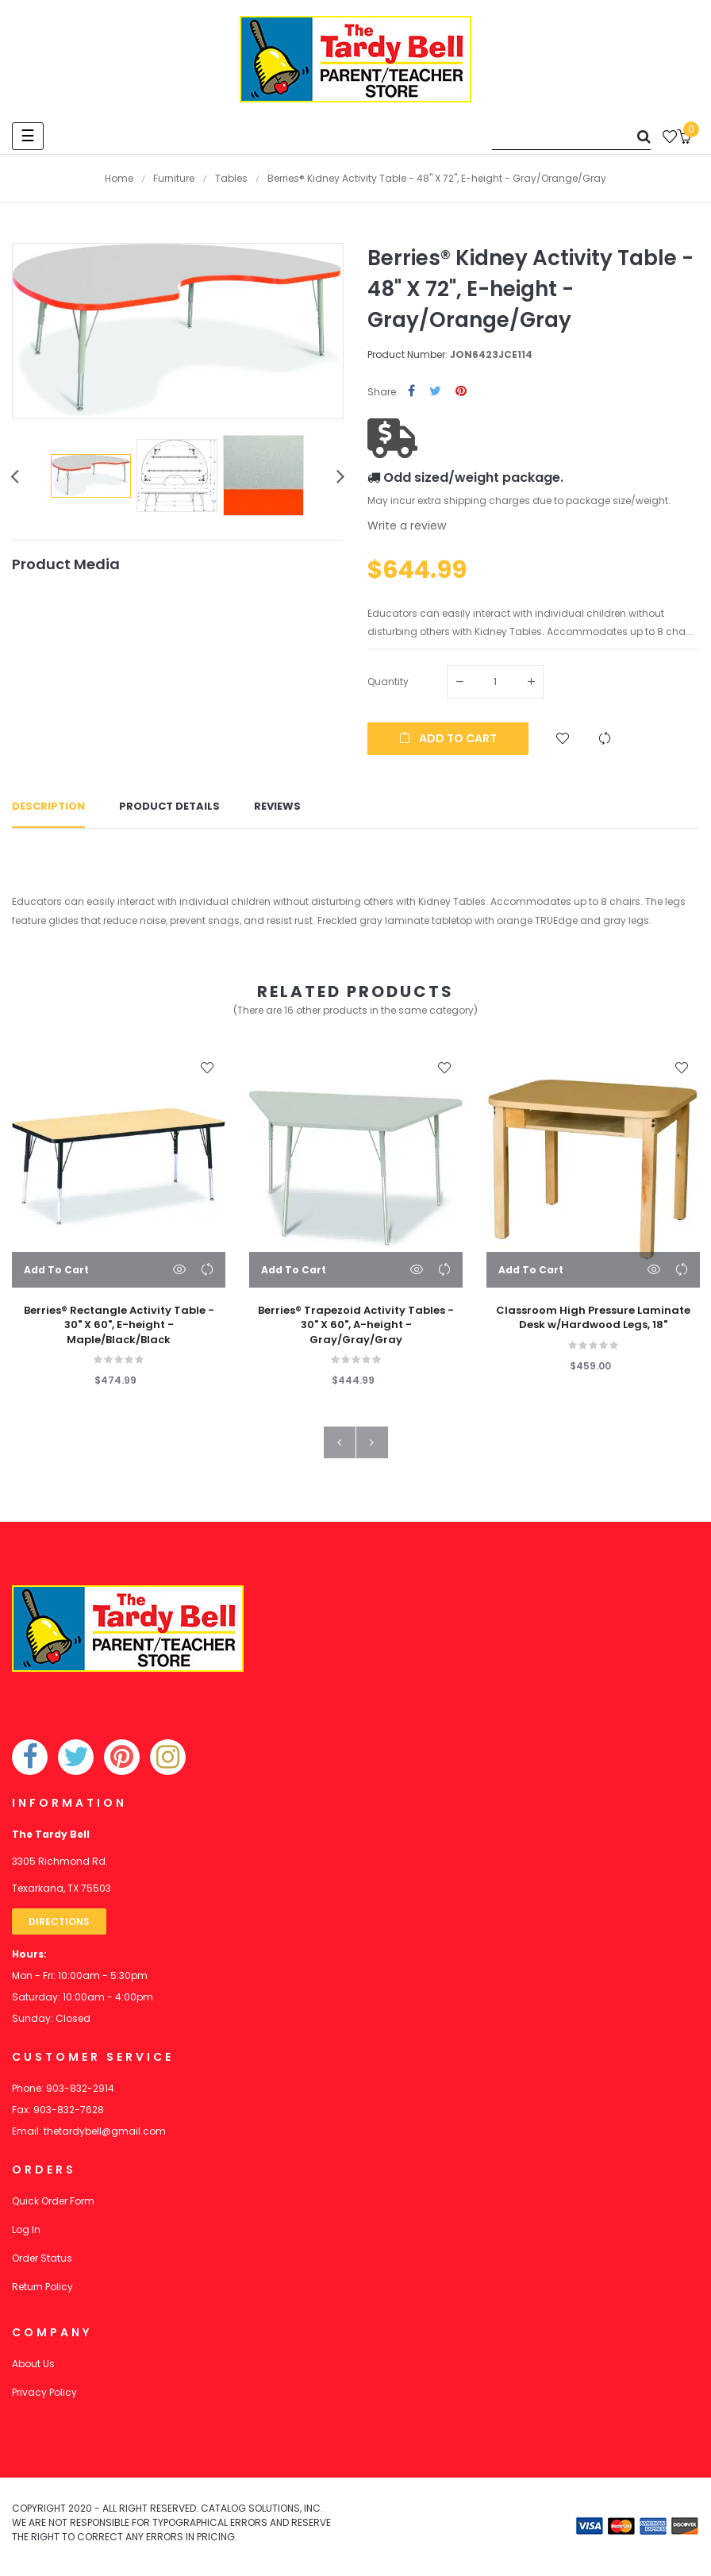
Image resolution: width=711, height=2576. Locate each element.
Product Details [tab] (169, 806)
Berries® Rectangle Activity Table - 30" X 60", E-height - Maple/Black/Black (119, 1325)
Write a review (406, 525)
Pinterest (461, 391)
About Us (33, 2364)
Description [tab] (48, 806)
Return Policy (42, 2287)
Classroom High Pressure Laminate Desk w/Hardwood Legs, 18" (593, 1318)
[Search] (571, 136)
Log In (26, 2230)
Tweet (435, 391)
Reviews (277, 806)
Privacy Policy (44, 2393)
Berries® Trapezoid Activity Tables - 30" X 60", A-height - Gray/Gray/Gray (356, 1325)
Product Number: (407, 354)
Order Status (42, 2259)
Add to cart (448, 738)
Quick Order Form (53, 2201)
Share (411, 391)
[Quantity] (495, 682)
